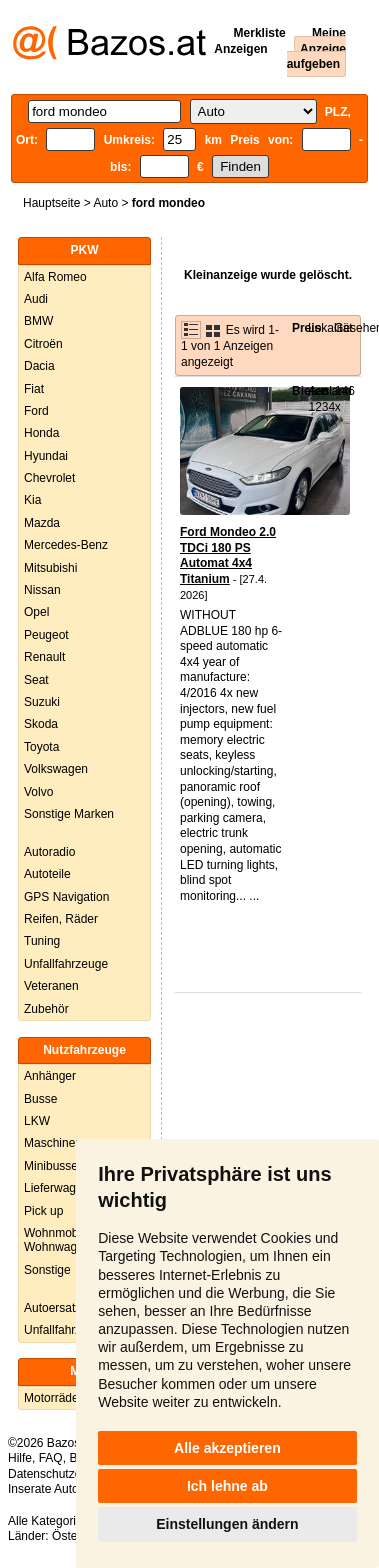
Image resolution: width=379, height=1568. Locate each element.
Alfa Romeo (55, 277)
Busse (40, 1099)
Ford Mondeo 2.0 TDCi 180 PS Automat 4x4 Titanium (228, 555)
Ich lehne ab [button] (227, 1486)
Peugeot (46, 635)
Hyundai (46, 456)
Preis (306, 328)
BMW (38, 321)
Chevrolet (49, 478)
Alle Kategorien (48, 1521)
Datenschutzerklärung (66, 1474)
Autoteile (47, 874)
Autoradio (49, 852)
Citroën (43, 344)
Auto (105, 203)
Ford (36, 411)
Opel (36, 612)
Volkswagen (56, 769)
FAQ (51, 1458)
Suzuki (42, 702)
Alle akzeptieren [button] (227, 1448)
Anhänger (50, 1076)
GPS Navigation (66, 897)
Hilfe (20, 1458)
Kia (32, 500)
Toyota (41, 747)
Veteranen (51, 986)
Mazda (42, 523)
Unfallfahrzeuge (66, 964)
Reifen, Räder (61, 919)
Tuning (42, 941)
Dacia (39, 366)
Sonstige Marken (69, 814)
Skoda (41, 724)
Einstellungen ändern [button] (227, 1524)
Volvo (38, 792)
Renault (44, 657)
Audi (36, 299)
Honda (41, 433)
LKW (37, 1121)
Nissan (42, 590)
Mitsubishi (50, 568)
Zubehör (46, 1009)
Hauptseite (51, 203)
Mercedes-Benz (66, 545)
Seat (36, 680)
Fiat (34, 389)
